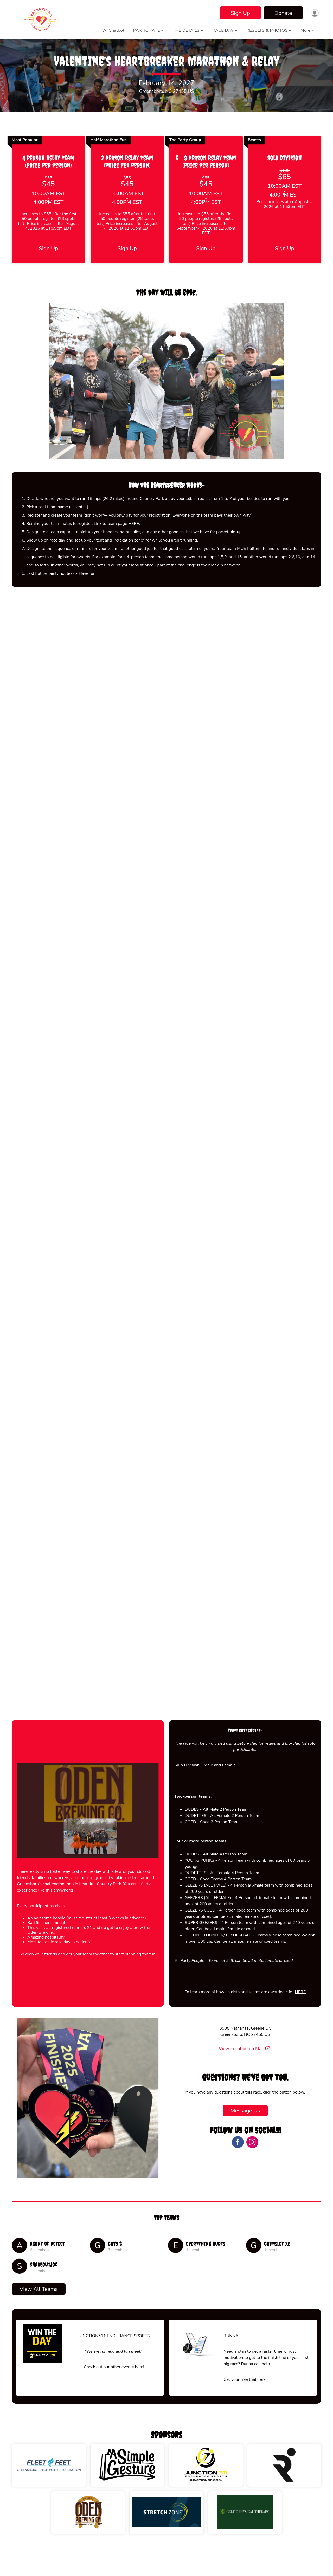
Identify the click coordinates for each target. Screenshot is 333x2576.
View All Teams (39, 2315)
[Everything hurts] (175, 2271)
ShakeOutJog (43, 2290)
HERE (133, 549)
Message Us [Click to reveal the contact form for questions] (245, 2136)
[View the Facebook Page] (237, 2168)
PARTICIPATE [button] (146, 30)
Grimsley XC (277, 2269)
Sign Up (238, 13)
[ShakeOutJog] (19, 2292)
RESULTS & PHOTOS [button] (267, 30)
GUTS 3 (115, 2269)
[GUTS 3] (97, 2271)
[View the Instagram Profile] (252, 2168)
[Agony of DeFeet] (19, 2271)
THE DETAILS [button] (185, 30)
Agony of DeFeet (47, 2269)
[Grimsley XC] (253, 2271)
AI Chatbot (113, 30)
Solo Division (284, 184)
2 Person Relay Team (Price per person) (127, 187)
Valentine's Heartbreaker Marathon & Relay (166, 74)
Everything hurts (206, 2269)
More (305, 30)
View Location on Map (244, 2074)
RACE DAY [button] (223, 30)
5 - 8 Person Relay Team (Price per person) (206, 187)
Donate (281, 13)
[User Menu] (314, 13)
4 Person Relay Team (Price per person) (48, 187)
